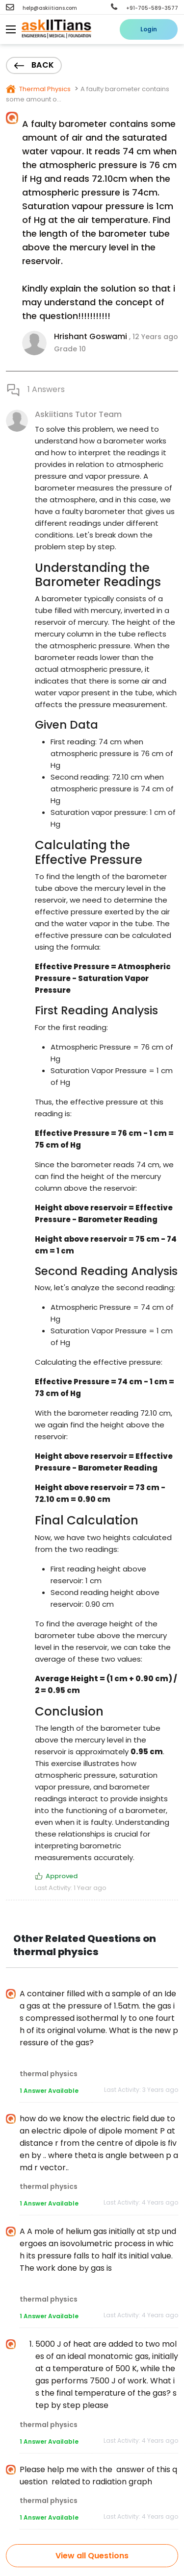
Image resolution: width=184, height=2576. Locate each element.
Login (148, 29)
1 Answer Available (49, 2090)
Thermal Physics (44, 89)
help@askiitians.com (41, 8)
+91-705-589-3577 (144, 8)
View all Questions (92, 2555)
